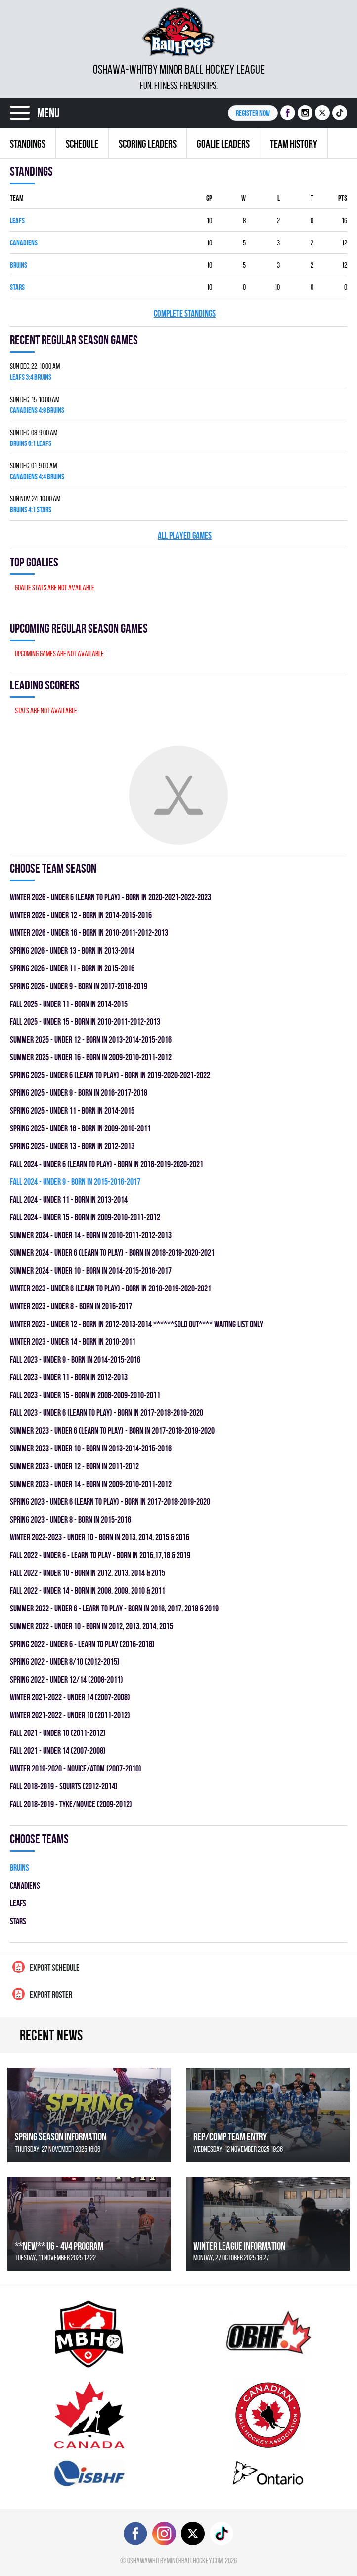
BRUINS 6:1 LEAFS (30, 443)
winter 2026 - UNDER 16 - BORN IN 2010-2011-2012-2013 (89, 932)
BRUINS (18, 265)
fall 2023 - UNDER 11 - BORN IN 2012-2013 (69, 1377)
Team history (293, 144)
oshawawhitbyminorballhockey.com (175, 2560)
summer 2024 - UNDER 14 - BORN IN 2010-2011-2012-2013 (91, 1235)
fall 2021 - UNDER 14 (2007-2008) (58, 1750)
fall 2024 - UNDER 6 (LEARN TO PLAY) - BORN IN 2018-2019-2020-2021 (106, 1163)
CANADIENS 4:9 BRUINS (37, 410)
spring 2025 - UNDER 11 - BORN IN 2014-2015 (72, 1110)
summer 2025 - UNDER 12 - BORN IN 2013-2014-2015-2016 (91, 1039)
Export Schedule (46, 1967)
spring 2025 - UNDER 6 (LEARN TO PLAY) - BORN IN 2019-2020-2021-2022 (110, 1075)
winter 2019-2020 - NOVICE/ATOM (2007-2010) (75, 1768)
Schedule (82, 144)
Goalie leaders (223, 144)
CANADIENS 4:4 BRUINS (37, 476)
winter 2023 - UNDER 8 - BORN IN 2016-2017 (71, 1306)
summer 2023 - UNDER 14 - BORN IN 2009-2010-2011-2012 (91, 1484)
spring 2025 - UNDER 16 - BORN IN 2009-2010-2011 (80, 1128)
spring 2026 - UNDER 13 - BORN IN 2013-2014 (72, 950)
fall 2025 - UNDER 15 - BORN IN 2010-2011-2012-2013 (85, 1021)
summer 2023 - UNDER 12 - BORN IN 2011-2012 (74, 1466)
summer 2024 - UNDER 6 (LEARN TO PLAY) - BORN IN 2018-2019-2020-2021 (112, 1252)
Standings (27, 144)
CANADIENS (24, 243)
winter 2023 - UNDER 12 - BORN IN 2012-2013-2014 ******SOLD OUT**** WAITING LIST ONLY (136, 1323)
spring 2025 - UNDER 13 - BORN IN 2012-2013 (72, 1146)
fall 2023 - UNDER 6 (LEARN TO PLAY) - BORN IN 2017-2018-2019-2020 (106, 1412)
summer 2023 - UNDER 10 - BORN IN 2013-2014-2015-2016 (91, 1448)
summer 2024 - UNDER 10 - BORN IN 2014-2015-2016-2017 (91, 1270)
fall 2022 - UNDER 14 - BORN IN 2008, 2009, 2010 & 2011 (87, 1590)
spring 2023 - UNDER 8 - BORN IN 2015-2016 (70, 1519)
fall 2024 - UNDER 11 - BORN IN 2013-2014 (69, 1199)
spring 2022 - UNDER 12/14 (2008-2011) (66, 1679)
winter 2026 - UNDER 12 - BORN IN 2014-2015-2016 (81, 915)
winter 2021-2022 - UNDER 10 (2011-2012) (70, 1715)
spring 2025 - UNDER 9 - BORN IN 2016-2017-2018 (78, 1092)
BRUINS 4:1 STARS (30, 509)
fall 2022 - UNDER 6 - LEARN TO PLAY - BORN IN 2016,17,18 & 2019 (100, 1555)
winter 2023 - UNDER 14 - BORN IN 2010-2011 (72, 1341)
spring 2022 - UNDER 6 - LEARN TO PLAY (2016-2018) (82, 1644)
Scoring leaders (148, 144)
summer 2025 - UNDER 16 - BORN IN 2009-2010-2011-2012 (91, 1057)
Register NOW (253, 113)
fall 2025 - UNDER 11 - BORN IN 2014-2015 (69, 1003)
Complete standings (185, 313)
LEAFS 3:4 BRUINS (30, 377)
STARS (17, 287)
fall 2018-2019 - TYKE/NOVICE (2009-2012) (71, 1804)
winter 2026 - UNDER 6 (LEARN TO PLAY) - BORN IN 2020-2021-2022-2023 (110, 897)
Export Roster (42, 1994)
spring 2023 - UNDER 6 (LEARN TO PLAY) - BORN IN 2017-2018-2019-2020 (110, 1501)
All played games (185, 535)
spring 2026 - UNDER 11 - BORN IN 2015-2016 (72, 968)
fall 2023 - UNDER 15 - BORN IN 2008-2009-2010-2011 (85, 1395)
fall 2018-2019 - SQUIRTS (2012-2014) (64, 1786)
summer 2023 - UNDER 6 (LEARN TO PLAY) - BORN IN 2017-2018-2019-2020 (112, 1430)
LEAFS (17, 220)
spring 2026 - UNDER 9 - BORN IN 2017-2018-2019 (78, 986)
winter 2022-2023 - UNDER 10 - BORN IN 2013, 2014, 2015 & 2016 (99, 1537)
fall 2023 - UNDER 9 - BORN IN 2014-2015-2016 (75, 1359)
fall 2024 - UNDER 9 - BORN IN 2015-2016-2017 (75, 1181)
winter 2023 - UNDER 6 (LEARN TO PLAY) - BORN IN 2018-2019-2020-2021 (110, 1288)
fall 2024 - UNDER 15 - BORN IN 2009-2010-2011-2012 (85, 1217)
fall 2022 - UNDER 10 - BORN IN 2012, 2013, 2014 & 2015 (87, 1572)
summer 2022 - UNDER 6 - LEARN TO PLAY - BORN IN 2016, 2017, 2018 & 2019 (114, 1608)
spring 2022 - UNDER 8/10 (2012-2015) (65, 1661)
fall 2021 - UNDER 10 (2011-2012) (58, 1732)
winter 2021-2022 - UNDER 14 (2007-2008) (70, 1697)
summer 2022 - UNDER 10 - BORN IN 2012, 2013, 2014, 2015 (91, 1626)
